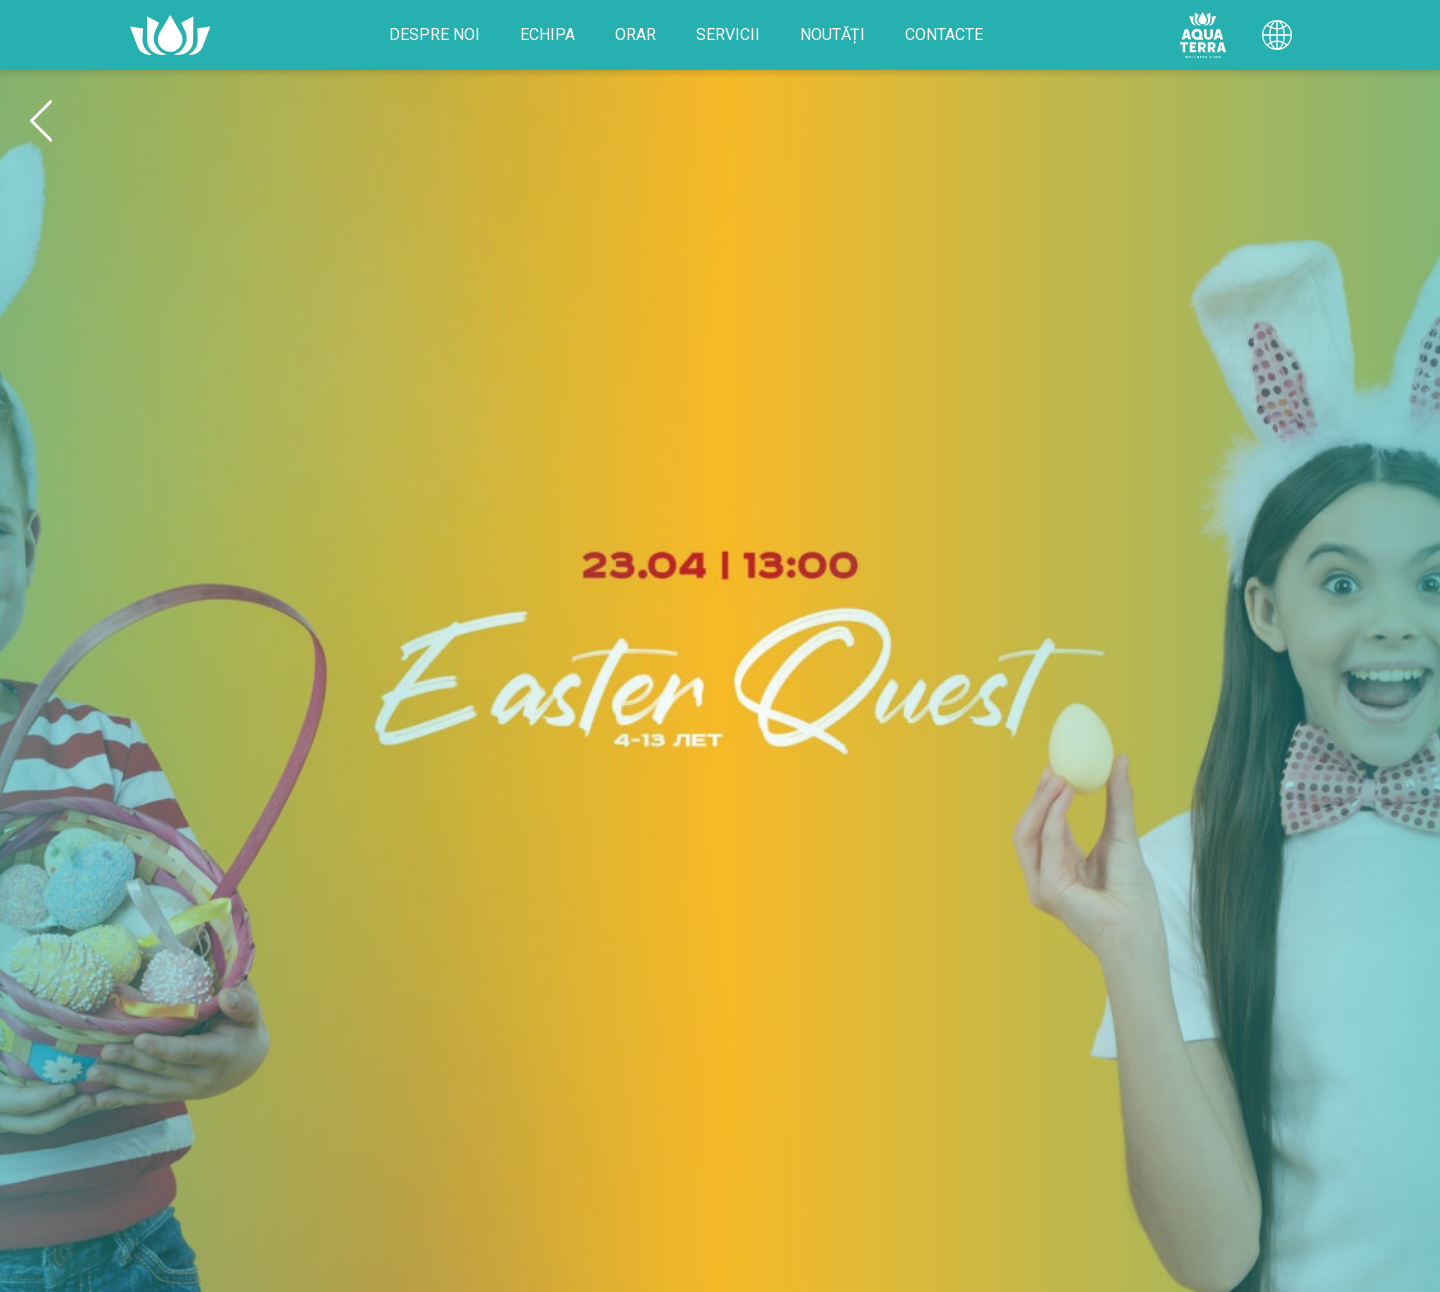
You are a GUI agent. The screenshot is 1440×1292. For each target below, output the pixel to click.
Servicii (728, 34)
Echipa (547, 34)
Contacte (944, 34)
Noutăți (832, 34)
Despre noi (434, 34)
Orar (635, 34)
